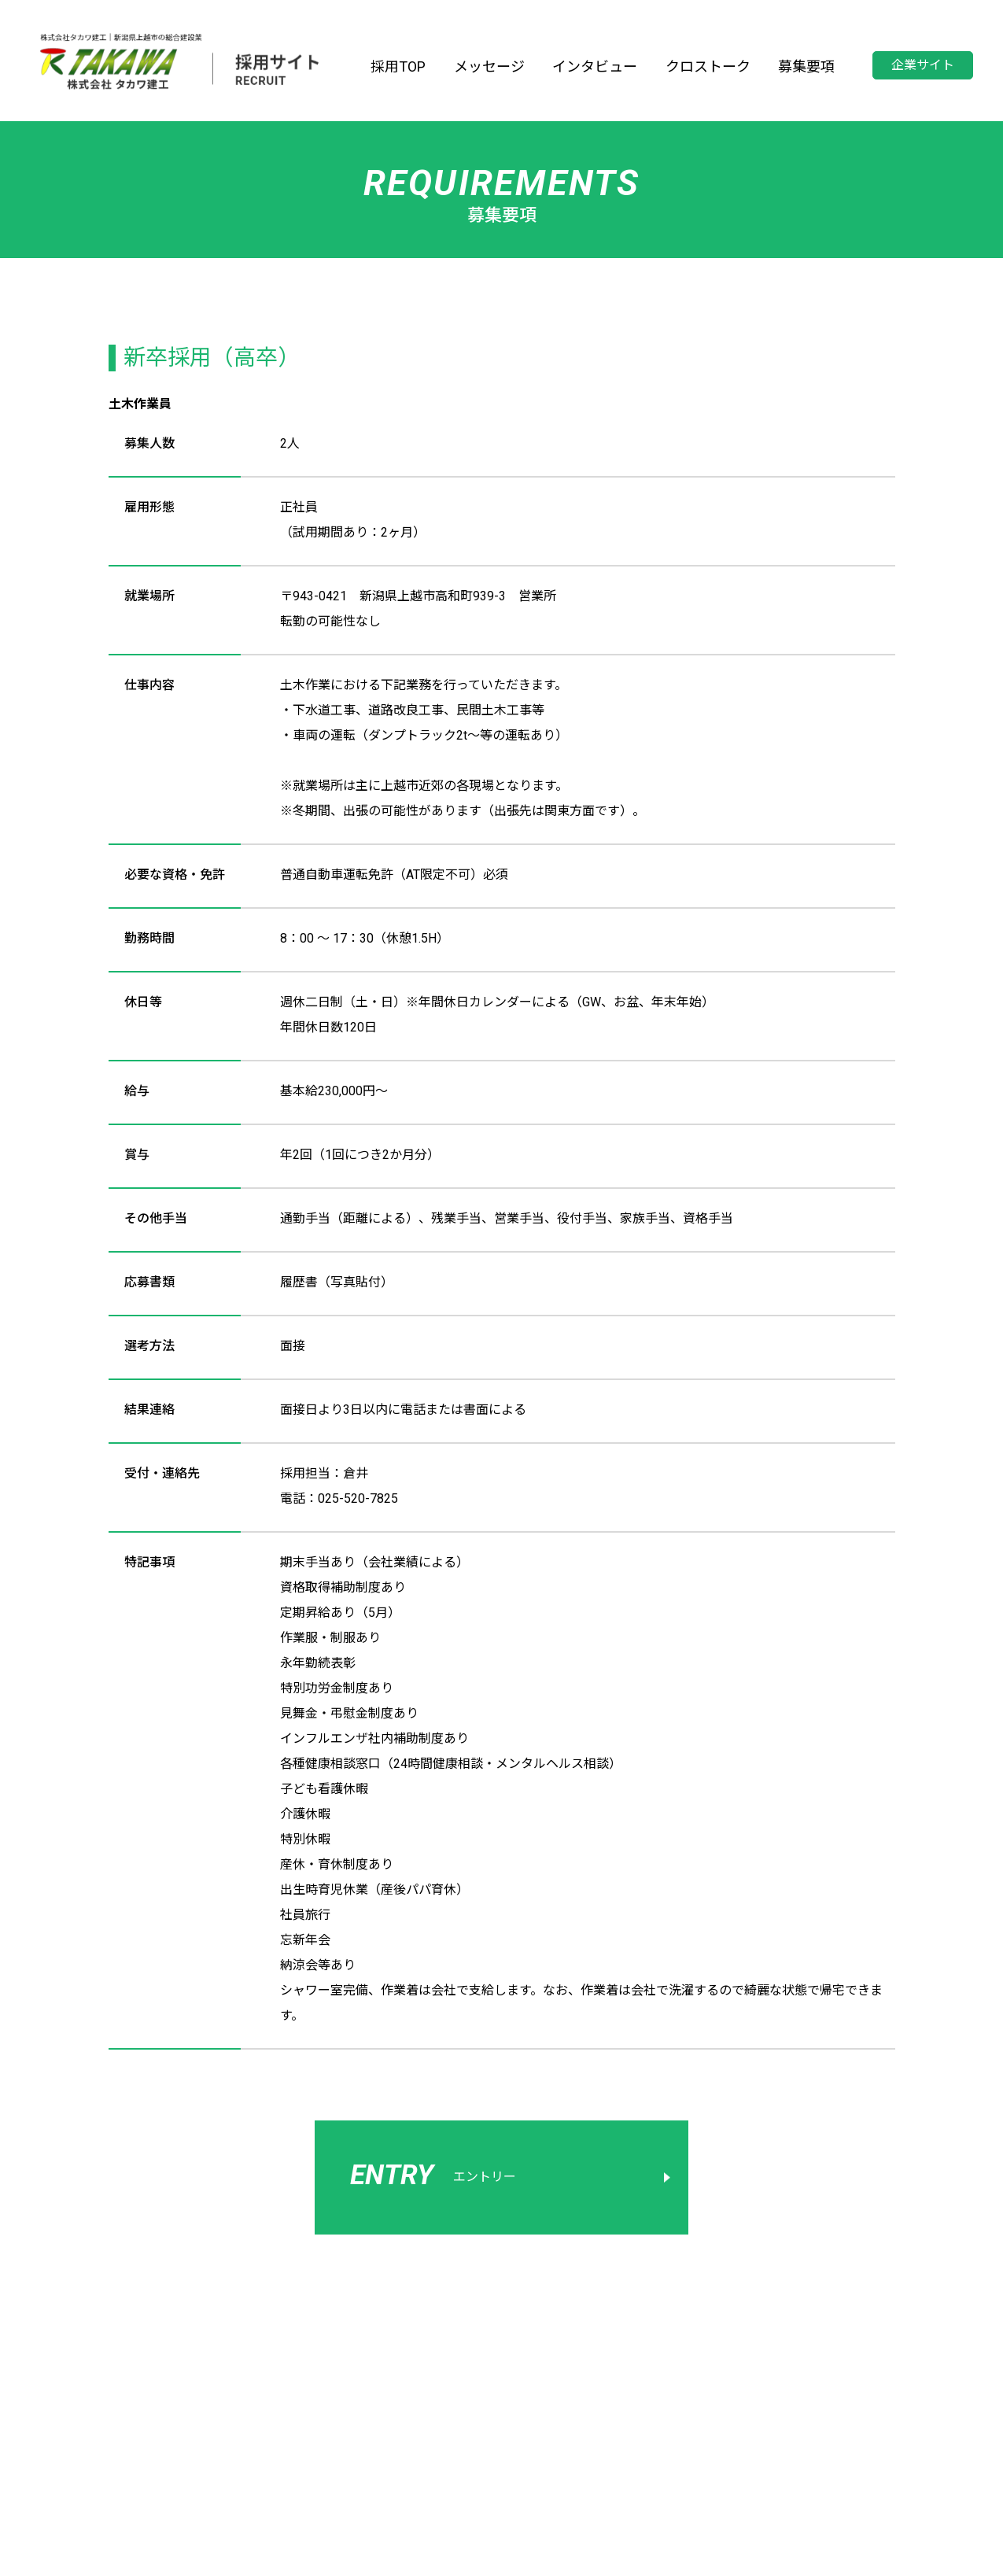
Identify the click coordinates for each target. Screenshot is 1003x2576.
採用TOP (398, 66)
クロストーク (708, 66)
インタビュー (594, 66)
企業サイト (922, 64)
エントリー (433, 2175)
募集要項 (806, 66)
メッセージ (489, 66)
